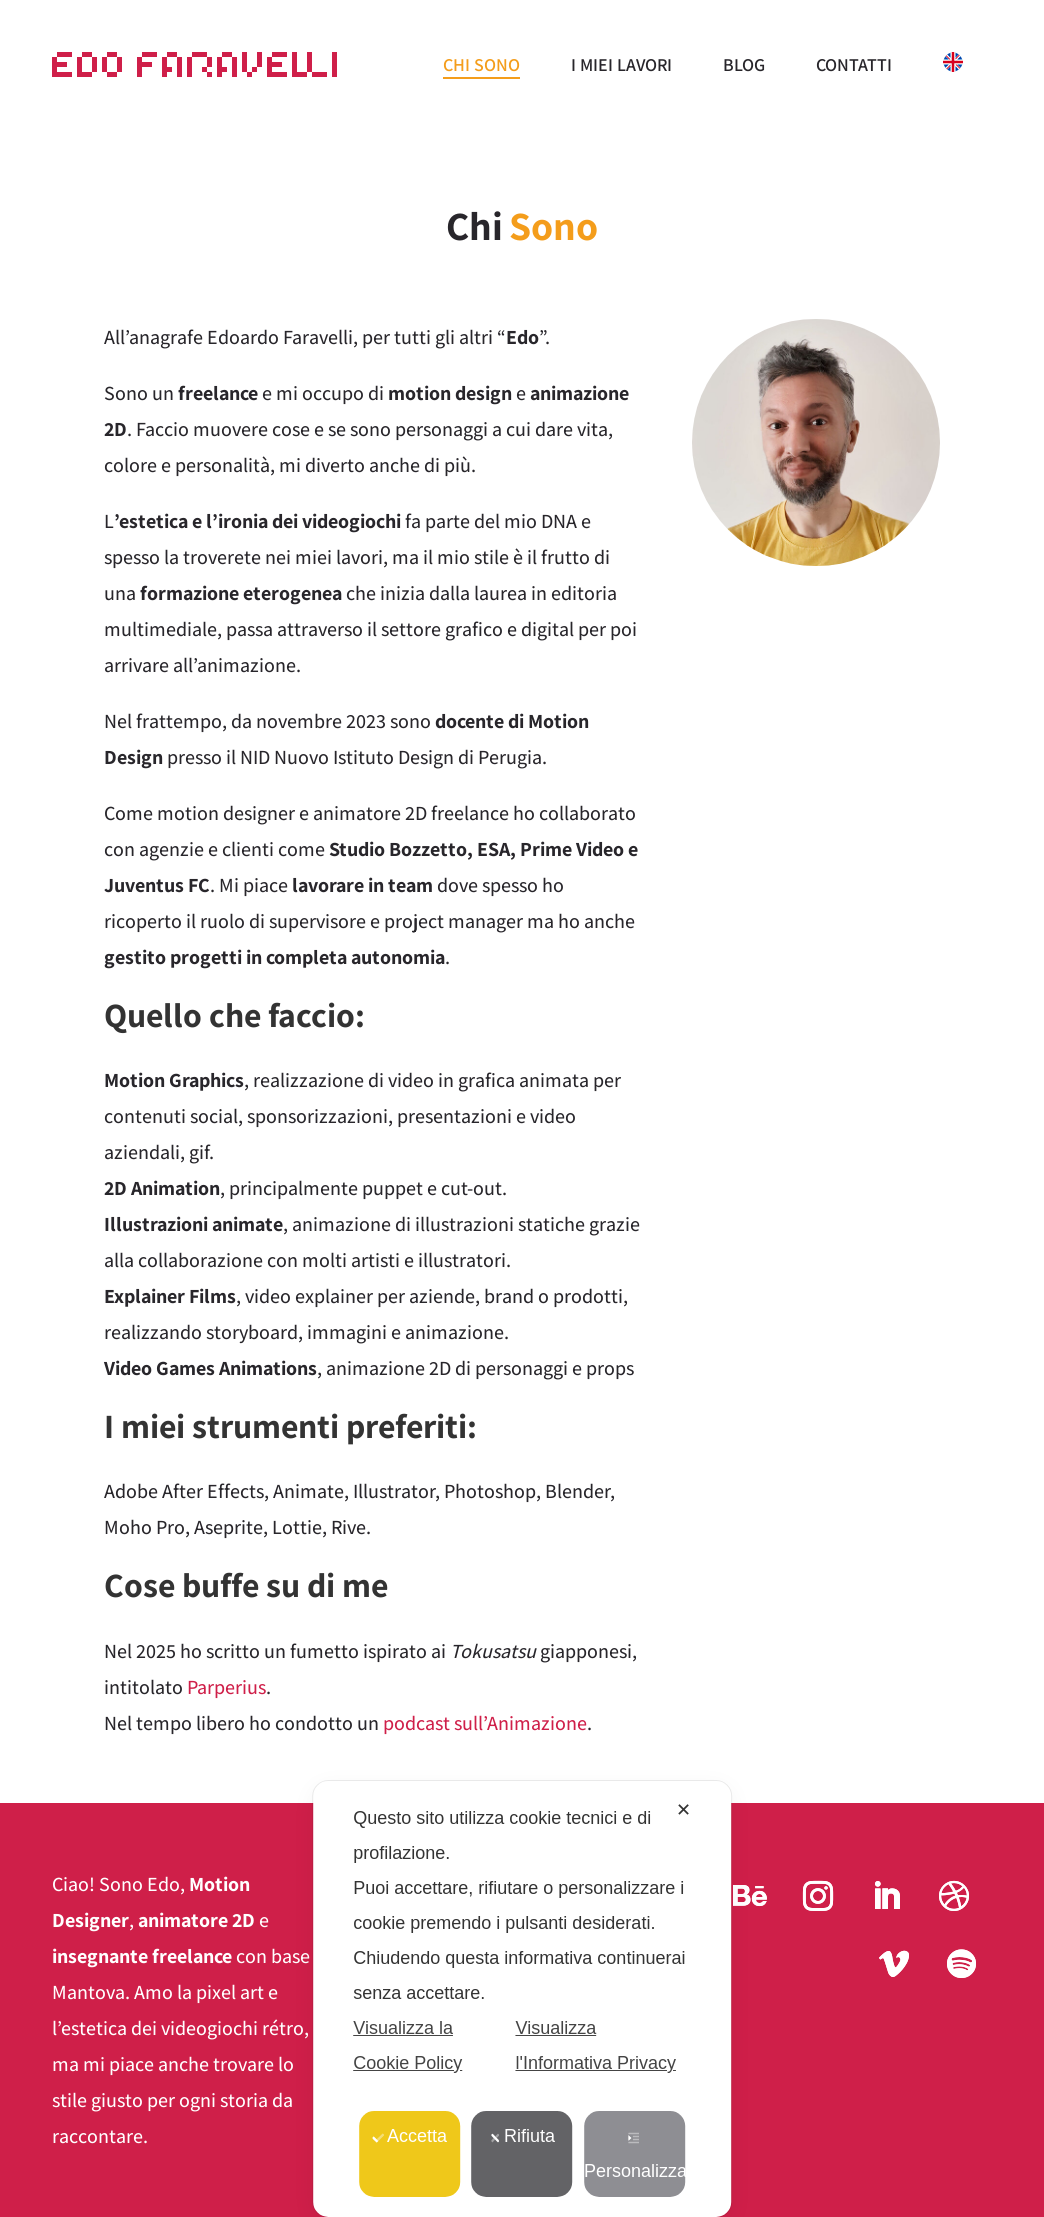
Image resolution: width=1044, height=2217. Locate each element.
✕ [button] (683, 1810)
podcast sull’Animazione (485, 1723)
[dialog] (522, 1999)
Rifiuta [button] (522, 2136)
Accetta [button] (409, 2136)
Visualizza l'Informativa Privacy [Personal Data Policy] (595, 2045)
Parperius (226, 1687)
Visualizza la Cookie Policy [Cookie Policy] (407, 2045)
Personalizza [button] (634, 2156)
